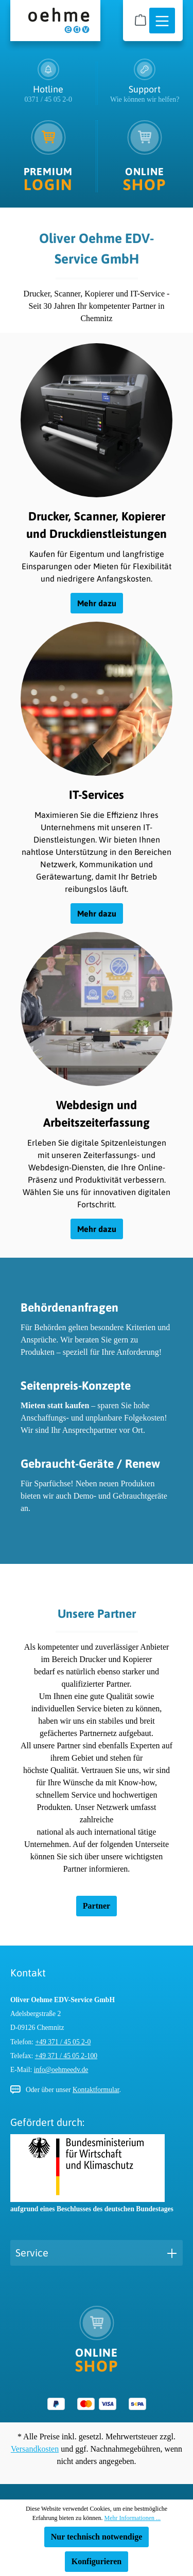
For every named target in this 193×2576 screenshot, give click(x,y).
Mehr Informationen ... (132, 2518)
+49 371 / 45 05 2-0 (63, 2042)
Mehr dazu (96, 603)
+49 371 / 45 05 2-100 (66, 2056)
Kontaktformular (96, 2090)
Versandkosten (35, 2448)
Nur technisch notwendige (97, 2536)
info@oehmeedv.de (61, 2070)
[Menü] (162, 21)
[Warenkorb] (140, 20)
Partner (96, 1905)
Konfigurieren (96, 2561)
